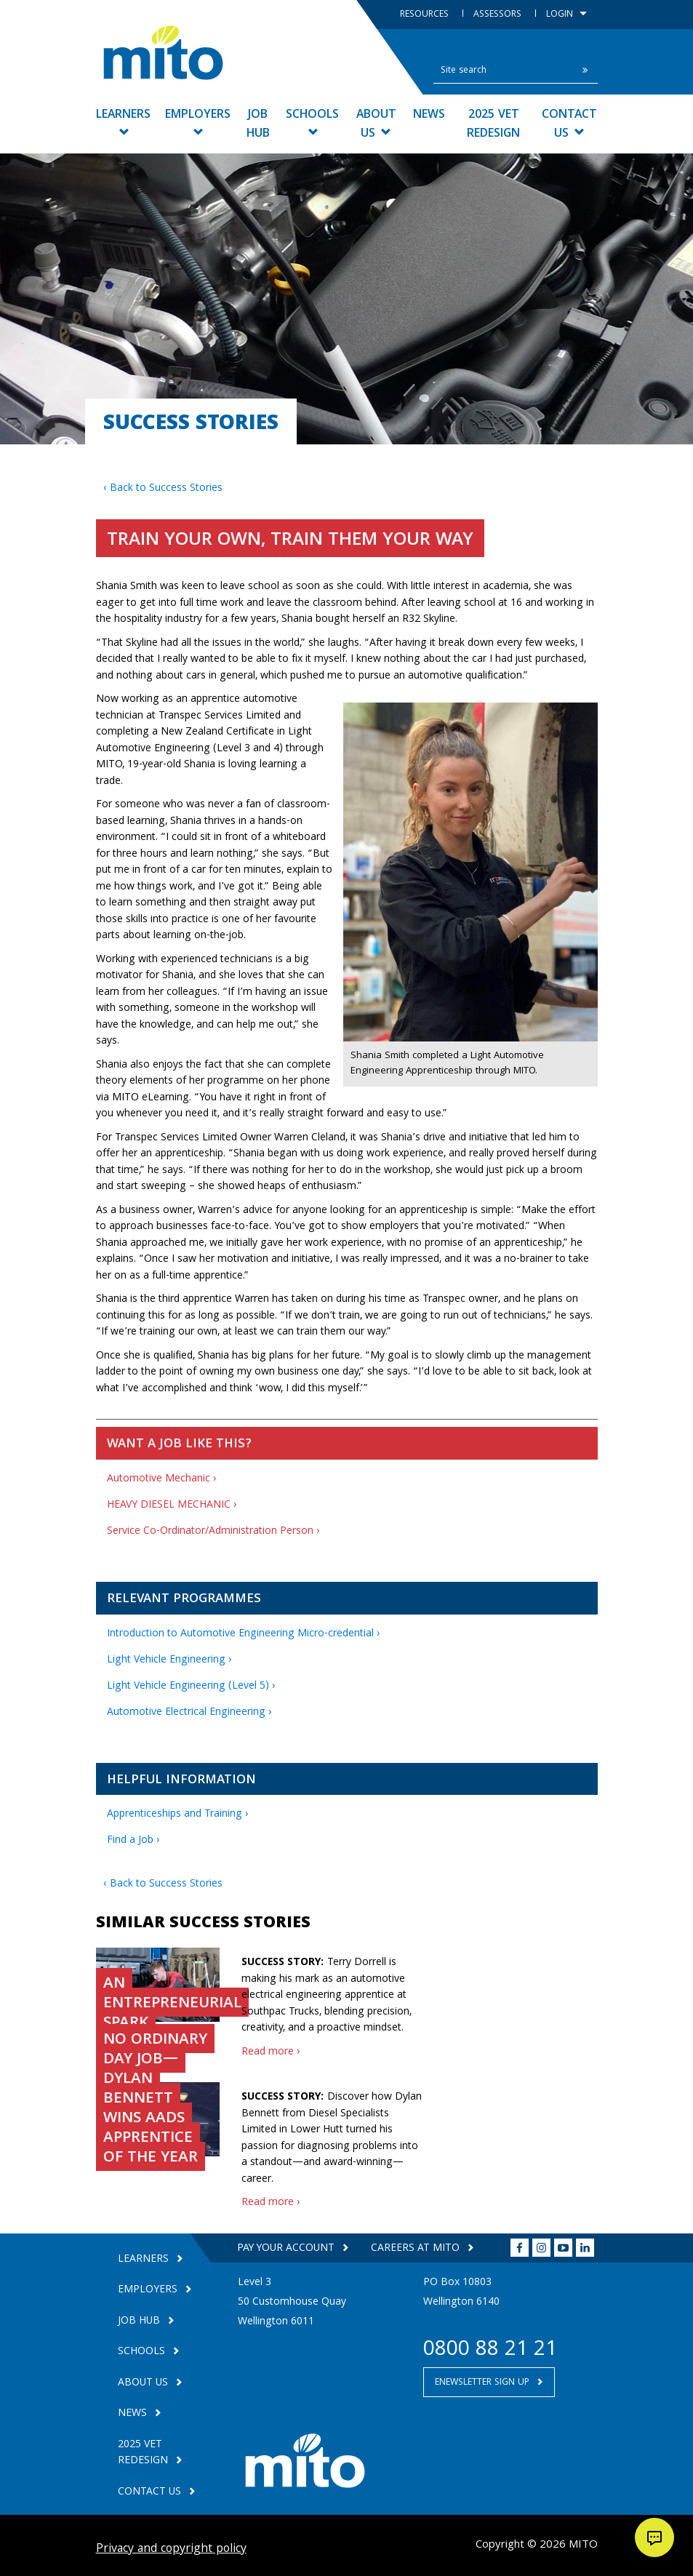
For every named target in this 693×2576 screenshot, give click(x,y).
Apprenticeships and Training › (178, 1814)
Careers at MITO (416, 2248)
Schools (312, 121)
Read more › (270, 2052)
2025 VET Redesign (493, 124)
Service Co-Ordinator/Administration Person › (213, 1531)
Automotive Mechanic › (162, 1479)
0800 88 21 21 (490, 2351)
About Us (376, 124)
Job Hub (258, 124)
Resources (426, 15)
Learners (123, 121)
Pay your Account (286, 2248)
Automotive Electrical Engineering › (189, 1712)
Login (566, 15)
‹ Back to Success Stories (163, 488)
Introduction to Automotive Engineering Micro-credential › (243, 1634)
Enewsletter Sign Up (483, 2383)
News (429, 115)
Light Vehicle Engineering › (169, 1660)
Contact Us (569, 124)
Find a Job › (133, 1840)
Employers (198, 121)
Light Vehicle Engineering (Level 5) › (191, 1686)
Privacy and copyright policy (171, 2549)
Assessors (498, 15)
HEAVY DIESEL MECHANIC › (172, 1505)
